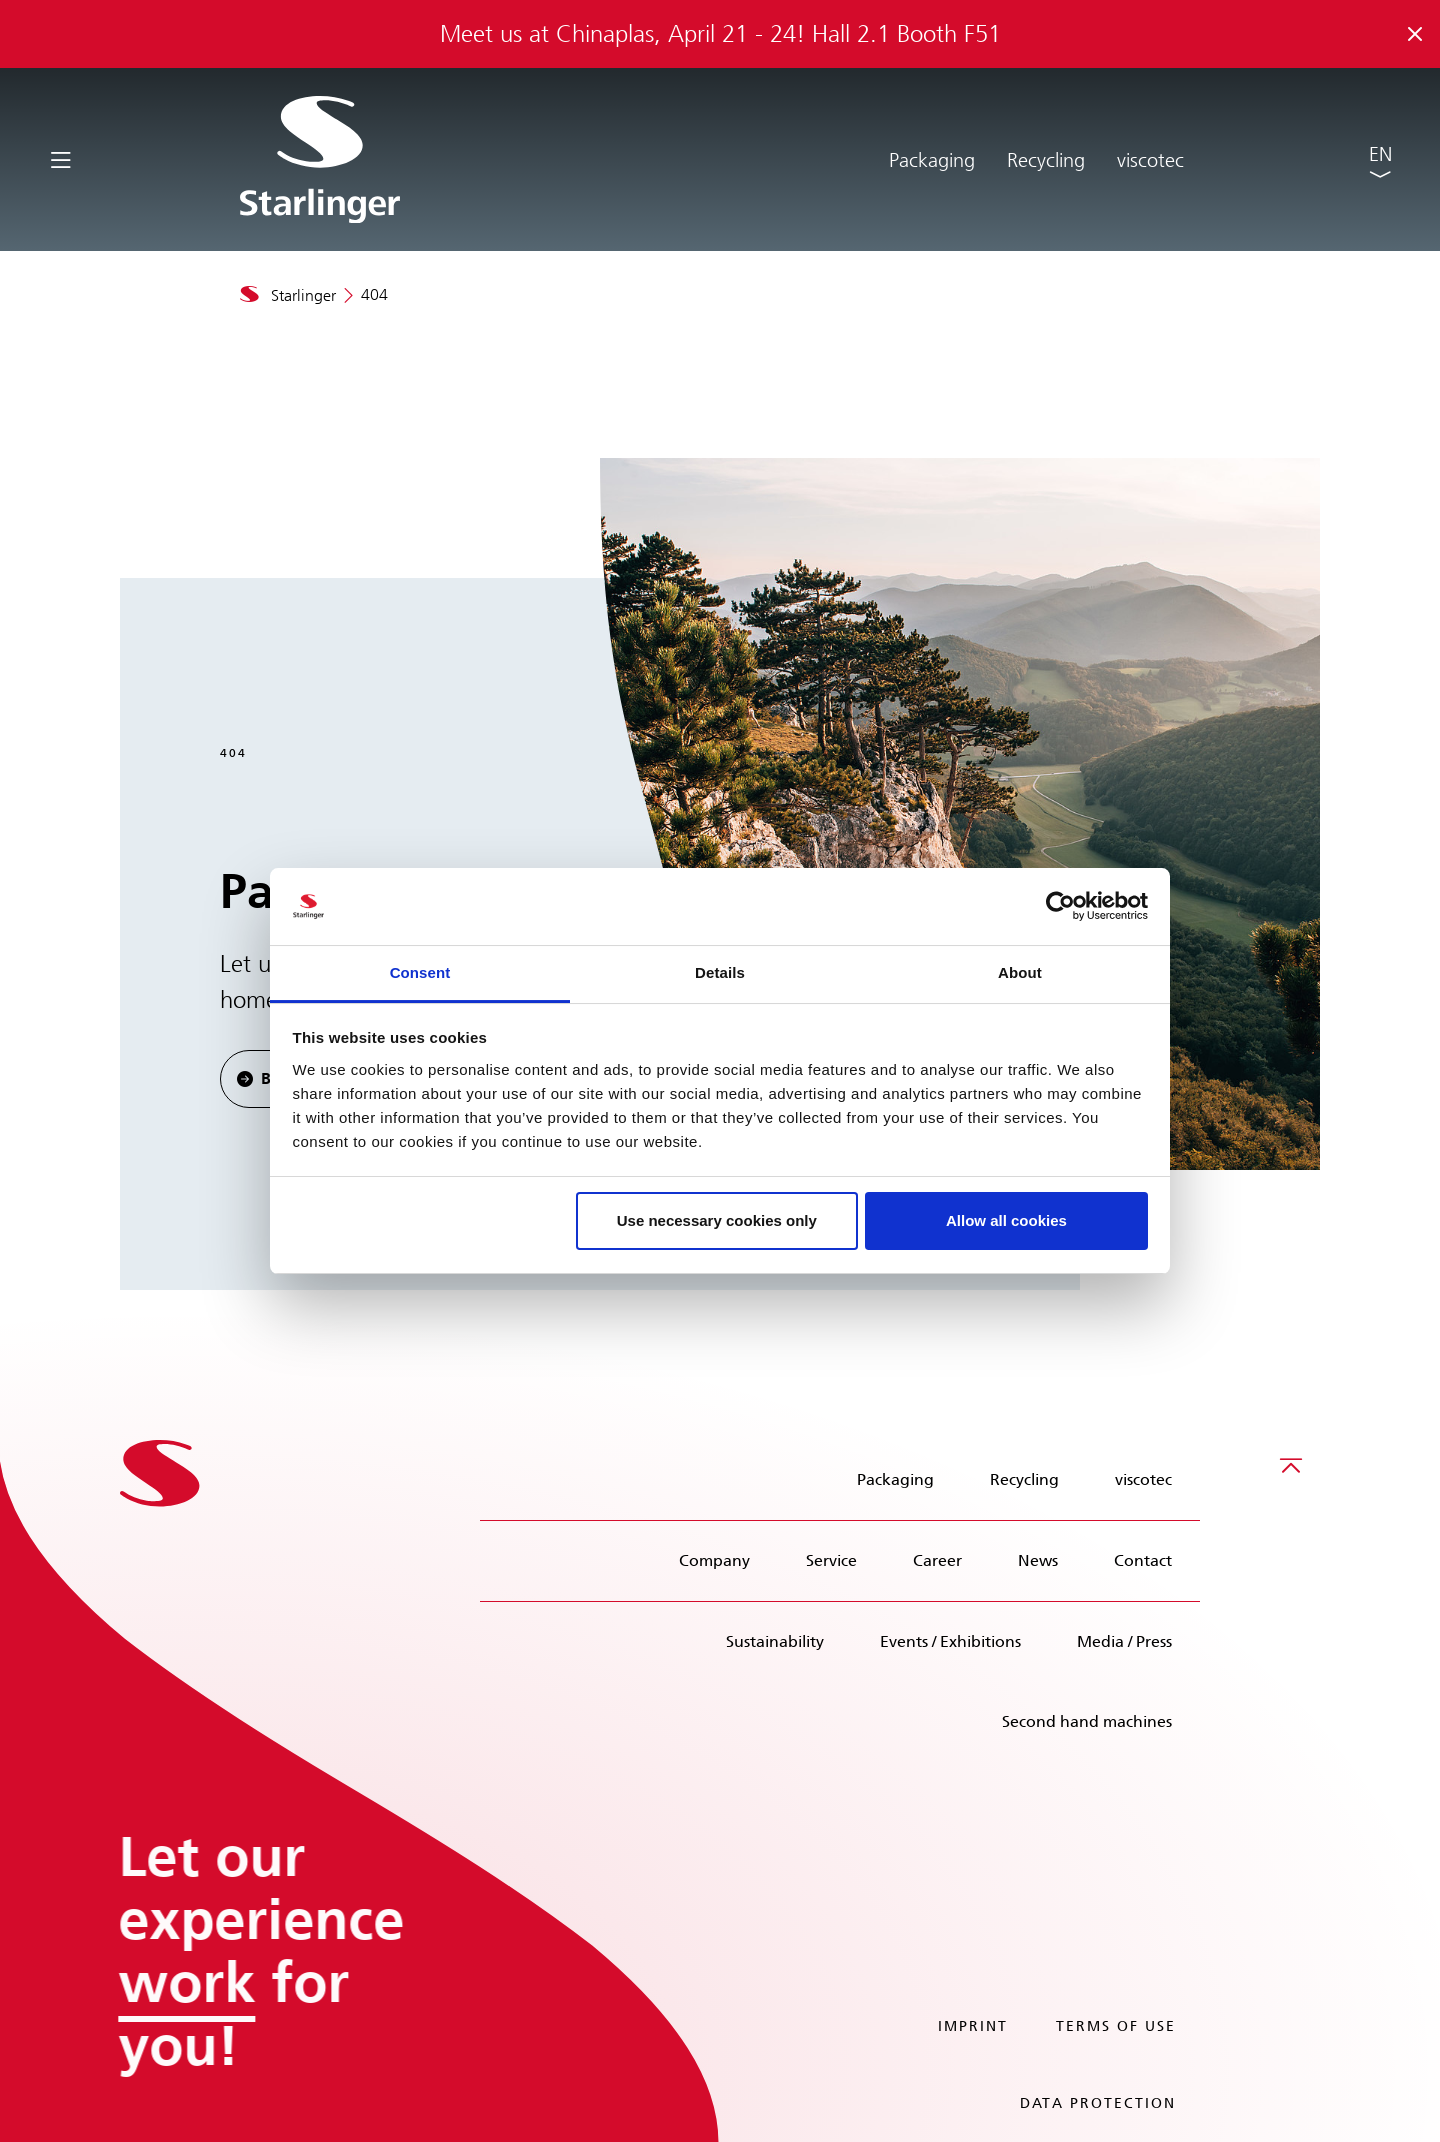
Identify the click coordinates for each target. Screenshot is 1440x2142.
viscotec (1150, 160)
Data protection (1098, 2103)
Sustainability (775, 1641)
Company (714, 1560)
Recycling (1046, 160)
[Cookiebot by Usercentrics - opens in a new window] (1060, 907)
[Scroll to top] (1291, 1465)
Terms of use (1116, 2026)
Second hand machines (1087, 1721)
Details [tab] (720, 972)
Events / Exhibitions (950, 1641)
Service (831, 1560)
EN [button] (1380, 154)
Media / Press (1124, 1641)
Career (937, 1560)
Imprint (973, 2026)
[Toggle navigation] (60, 158)
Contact (1143, 1560)
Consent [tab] (420, 972)
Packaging (932, 160)
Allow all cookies (1006, 1220)
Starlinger (303, 295)
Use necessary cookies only (717, 1220)
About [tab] (1020, 972)
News (1038, 1560)
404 (374, 294)
